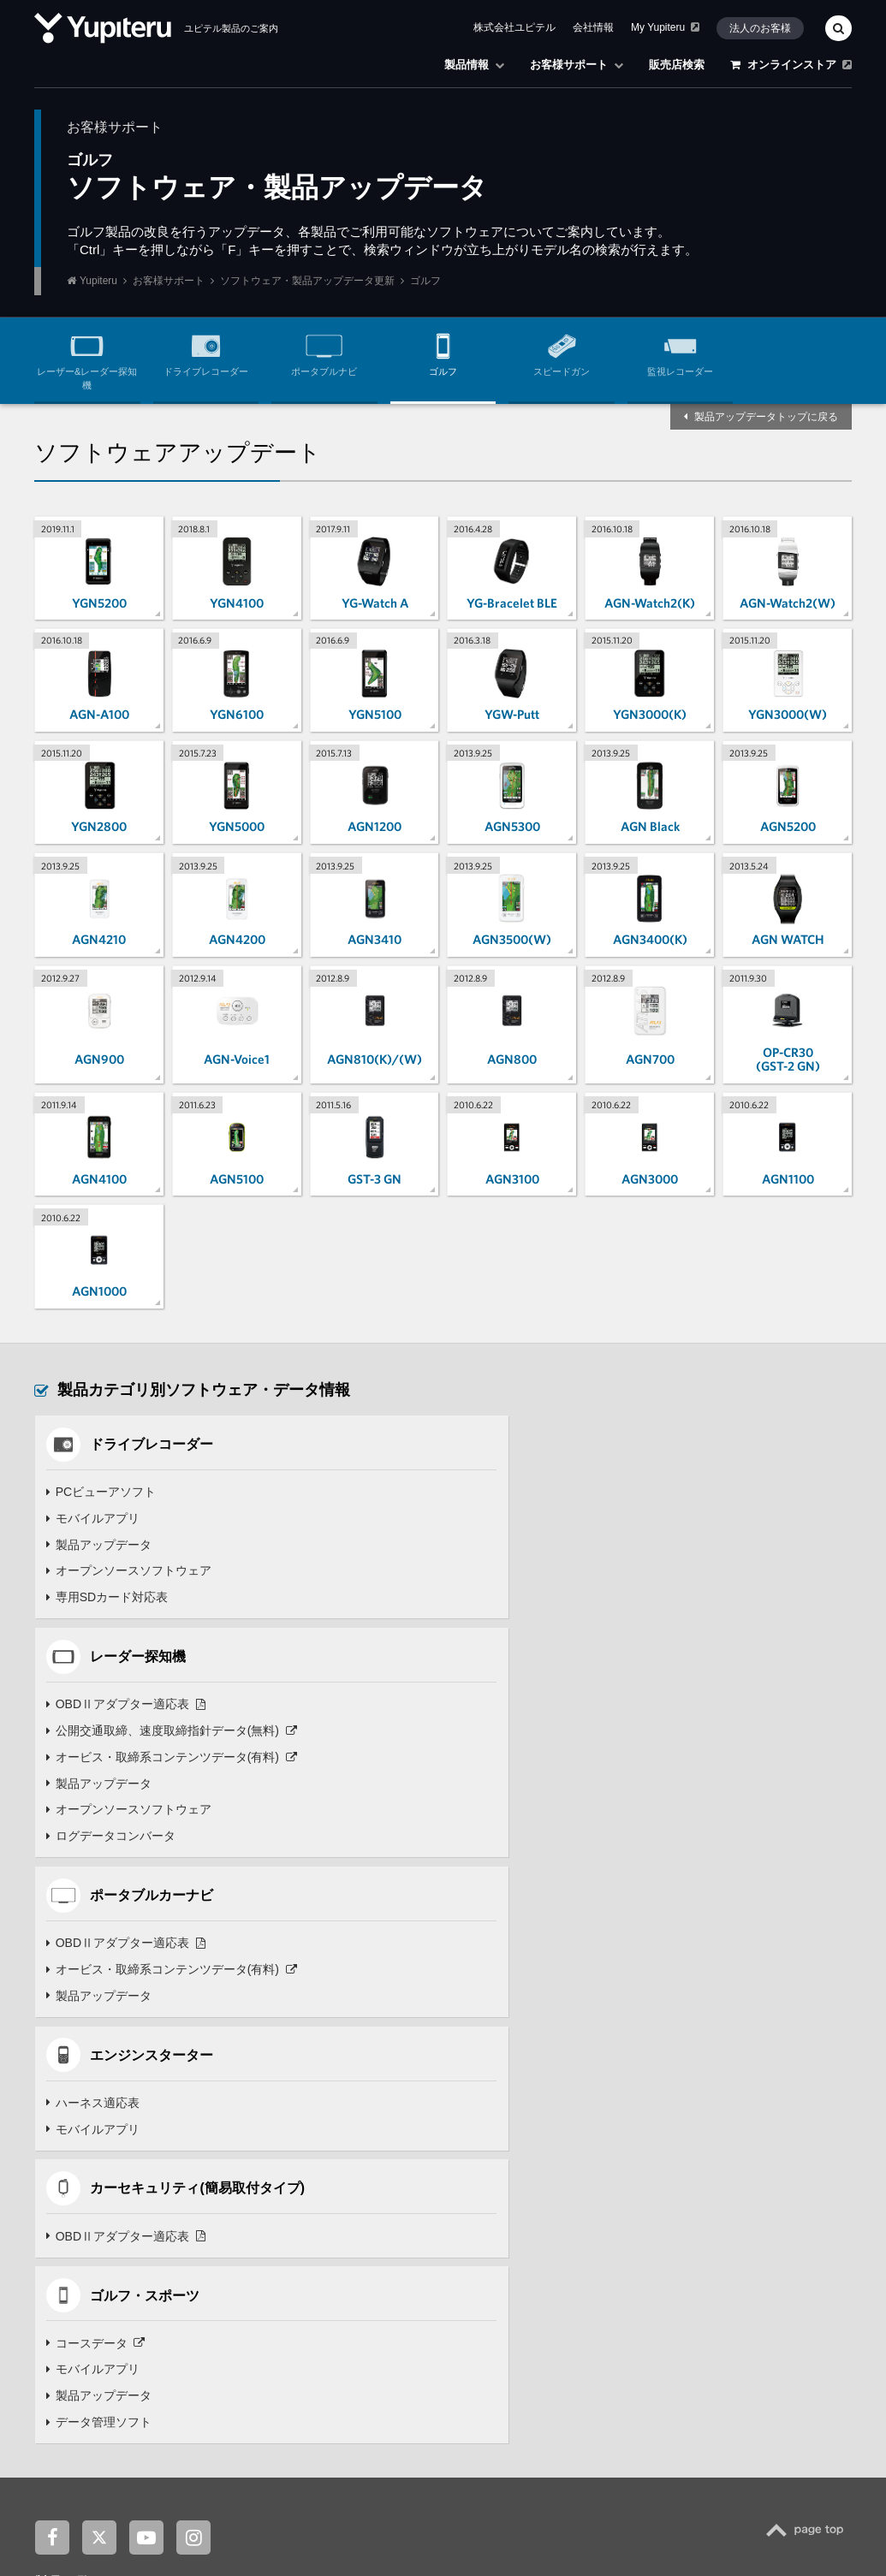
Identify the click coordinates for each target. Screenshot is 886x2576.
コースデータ (509, 1892)
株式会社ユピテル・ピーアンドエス (538, 2430)
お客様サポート (576, 64)
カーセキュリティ (93, 2280)
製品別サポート (670, 2178)
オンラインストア (791, 64)
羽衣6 (356, 2330)
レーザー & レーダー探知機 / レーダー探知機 (150, 2195)
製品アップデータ (98, 1546)
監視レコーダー (680, 352)
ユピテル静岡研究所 (245, 2430)
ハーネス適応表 (506, 1732)
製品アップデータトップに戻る (766, 417)
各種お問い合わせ (675, 2263)
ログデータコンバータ (524, 1625)
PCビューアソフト (101, 1493)
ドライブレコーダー (206, 352)
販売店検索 (677, 64)
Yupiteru (98, 281)
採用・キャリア (293, 2497)
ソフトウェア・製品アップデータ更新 (307, 281)
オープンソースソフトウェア (128, 1572)
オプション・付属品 (679, 2228)
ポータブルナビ (324, 352)
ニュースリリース (198, 2497)
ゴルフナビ (379, 2263)
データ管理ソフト (512, 1972)
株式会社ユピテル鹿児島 (375, 2430)
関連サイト (69, 2401)
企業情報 (57, 2497)
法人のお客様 (760, 28)
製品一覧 (62, 2131)
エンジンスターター (98, 2263)
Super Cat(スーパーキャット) (135, 2211)
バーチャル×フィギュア (405, 2211)
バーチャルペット (393, 2195)
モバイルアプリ (92, 1520)
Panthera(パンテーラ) (119, 2296)
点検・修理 (660, 2246)
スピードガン (561, 352)
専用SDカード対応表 (107, 1599)
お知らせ (118, 2497)
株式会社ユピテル (514, 27)
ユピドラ (148, 2430)
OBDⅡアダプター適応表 (539, 1493)
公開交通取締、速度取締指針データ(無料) (585, 1520)
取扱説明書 (666, 2211)
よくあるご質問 (676, 2195)
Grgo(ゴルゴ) (101, 2313)
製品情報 (474, 64)
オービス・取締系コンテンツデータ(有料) (585, 1546)
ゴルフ (443, 352)
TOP (809, 2089)
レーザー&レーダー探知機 (87, 358)
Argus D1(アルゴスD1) (120, 2330)
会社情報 (593, 27)
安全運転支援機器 (93, 2347)
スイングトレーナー (398, 2280)
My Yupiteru (665, 27)
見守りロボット (388, 2178)
